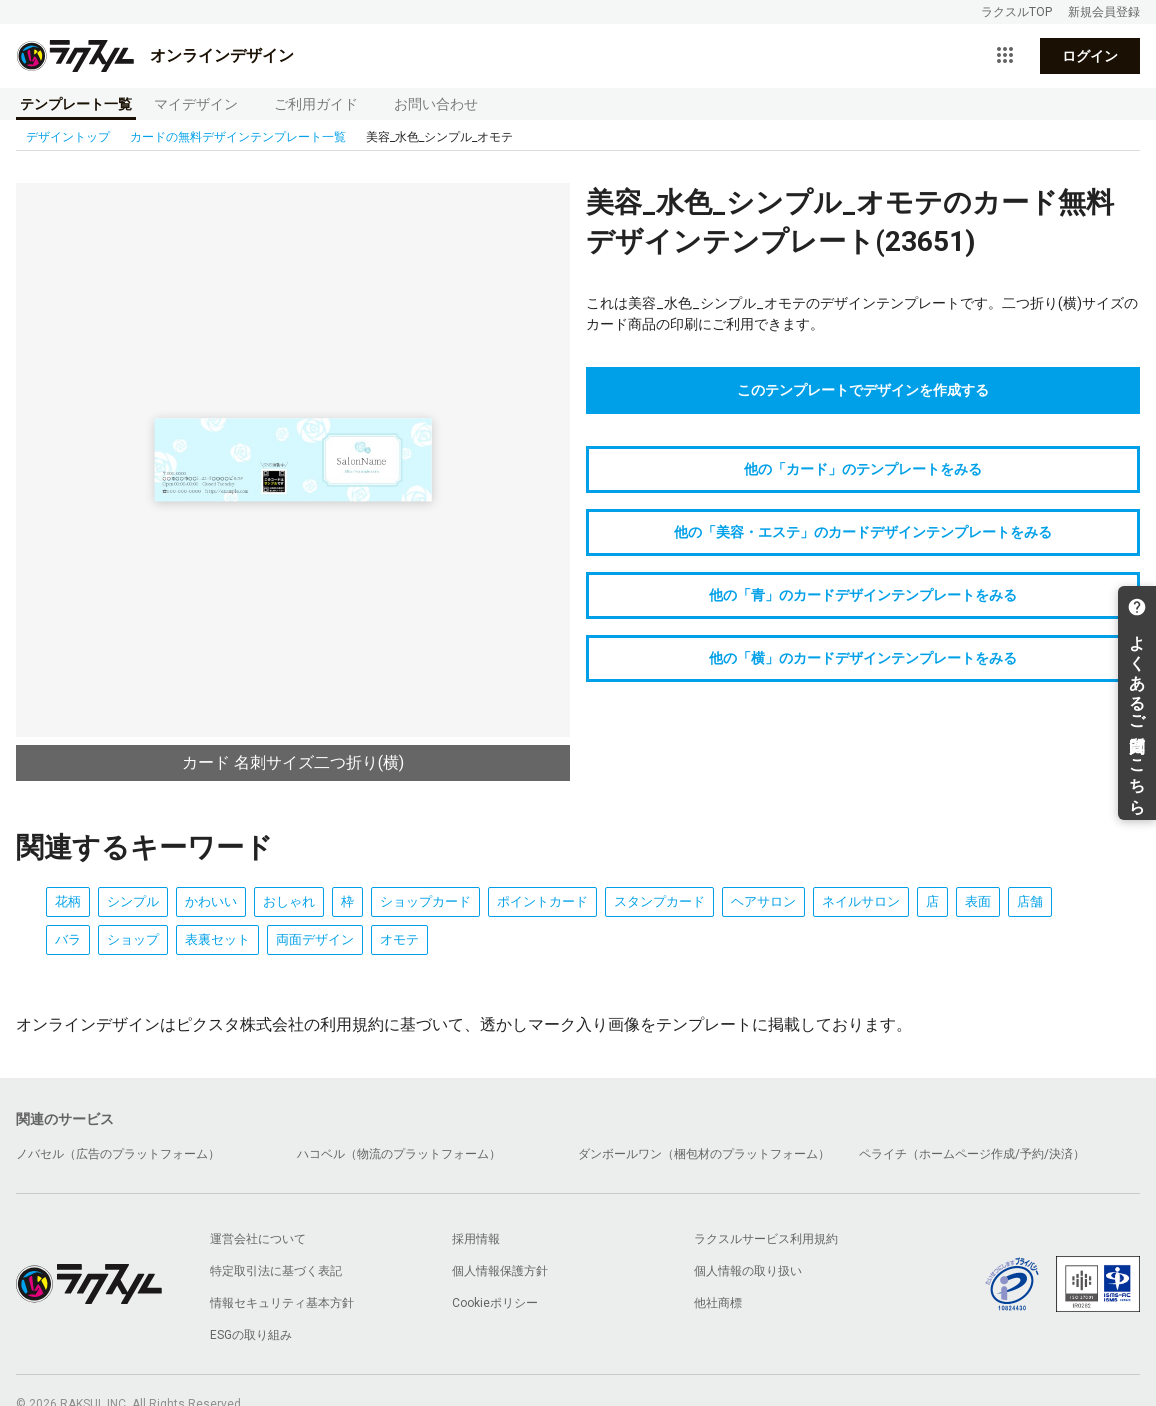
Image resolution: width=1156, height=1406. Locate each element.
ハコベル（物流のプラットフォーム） (399, 1154)
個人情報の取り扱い (748, 1271)
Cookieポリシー (495, 1303)
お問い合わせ (436, 104)
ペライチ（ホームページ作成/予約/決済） (972, 1154)
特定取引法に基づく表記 (276, 1271)
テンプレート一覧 (76, 104)
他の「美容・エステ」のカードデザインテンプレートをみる (863, 532)
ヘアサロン (763, 901)
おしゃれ (289, 901)
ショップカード (425, 901)
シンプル (133, 901)
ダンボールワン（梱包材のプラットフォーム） (704, 1154)
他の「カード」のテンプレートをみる (863, 469)
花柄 (68, 901)
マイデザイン (196, 104)
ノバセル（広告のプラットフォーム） (118, 1154)
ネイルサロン (861, 901)
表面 (978, 901)
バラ (68, 939)
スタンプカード (659, 901)
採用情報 (476, 1239)
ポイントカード (542, 901)
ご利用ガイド (316, 104)
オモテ (399, 939)
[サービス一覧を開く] (1005, 56)
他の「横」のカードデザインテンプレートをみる (863, 658)
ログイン (1090, 56)
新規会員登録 (1104, 12)
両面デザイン (315, 939)
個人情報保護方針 (500, 1271)
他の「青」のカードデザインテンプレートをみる (863, 595)
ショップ (133, 939)
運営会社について (258, 1239)
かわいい (211, 901)
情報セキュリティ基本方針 (282, 1303)
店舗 (1030, 901)
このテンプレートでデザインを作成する (863, 390)
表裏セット (217, 939)
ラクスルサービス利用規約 (766, 1239)
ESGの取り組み (251, 1335)
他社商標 (718, 1303)
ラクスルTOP (1016, 12)
